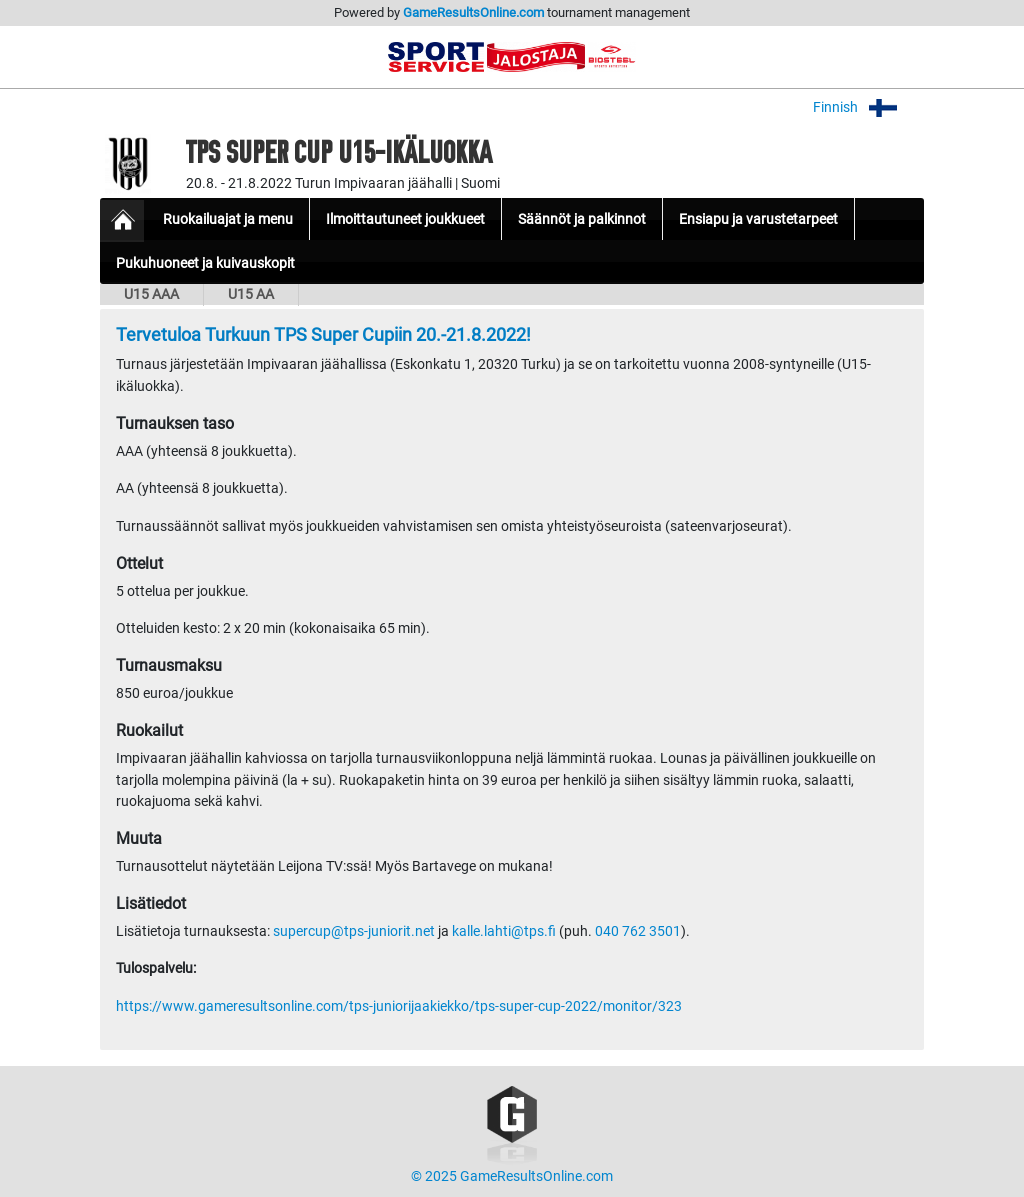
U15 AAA (151, 294)
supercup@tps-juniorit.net (354, 931)
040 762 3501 (638, 931)
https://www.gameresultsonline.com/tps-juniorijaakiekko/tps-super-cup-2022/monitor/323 (399, 1006)
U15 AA (251, 294)
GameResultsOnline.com (473, 12)
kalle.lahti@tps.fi (504, 931)
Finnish (868, 107)
